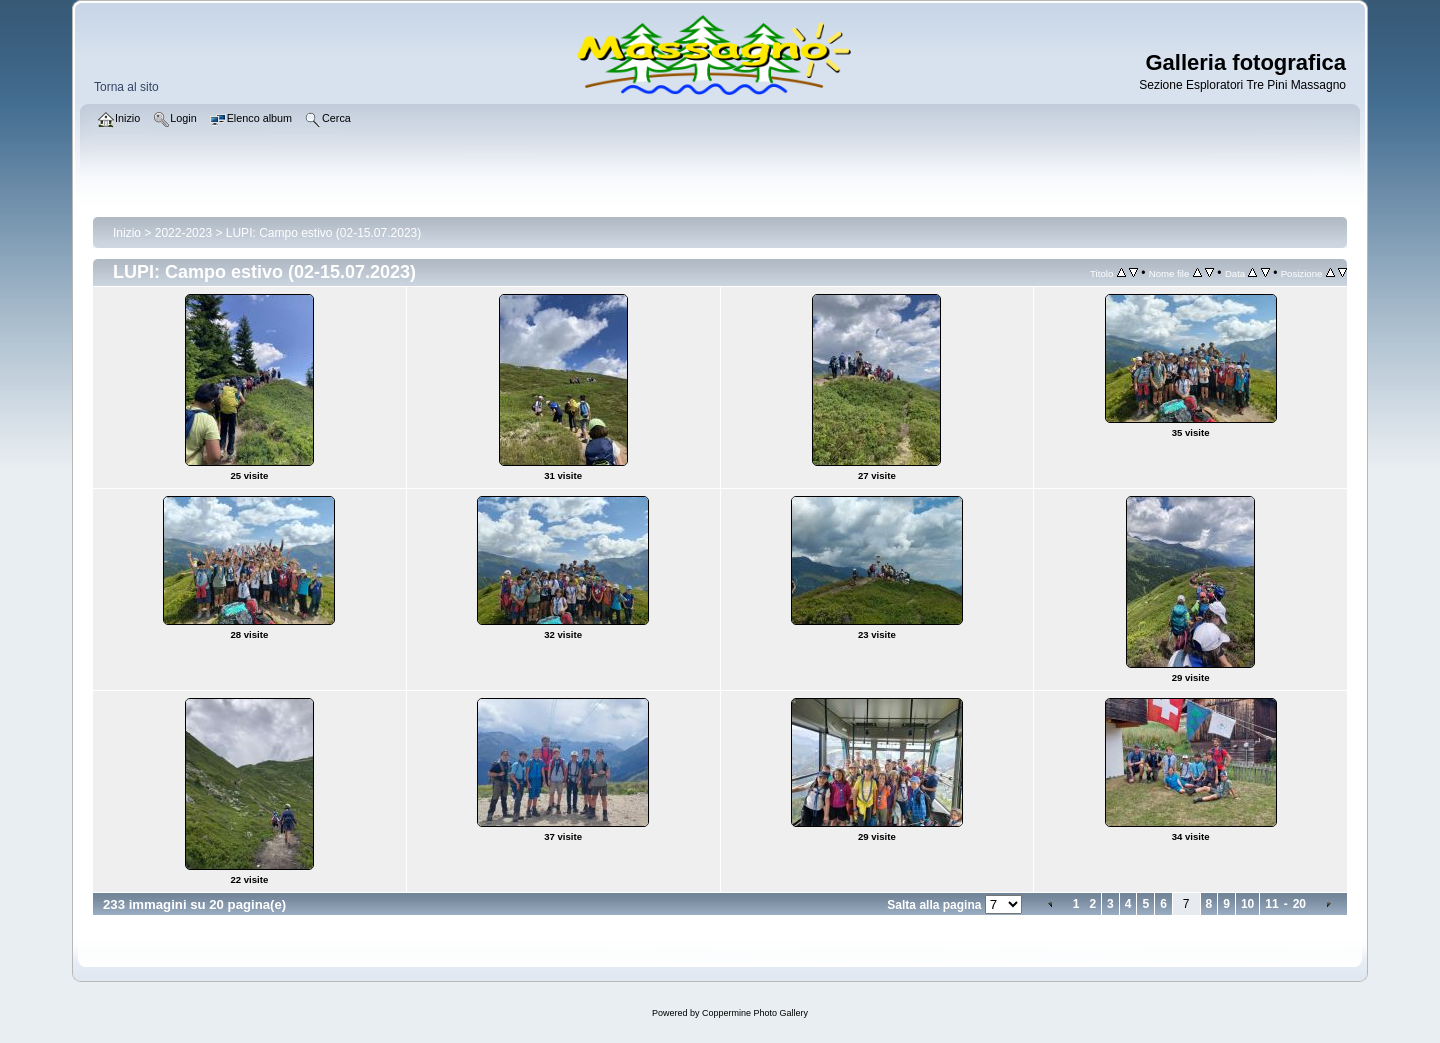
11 (1271, 904)
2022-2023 (183, 233)
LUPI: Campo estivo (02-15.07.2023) (323, 233)
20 (1299, 904)
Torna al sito (126, 87)
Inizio (127, 233)
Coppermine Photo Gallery (755, 1013)
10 (1247, 904)
